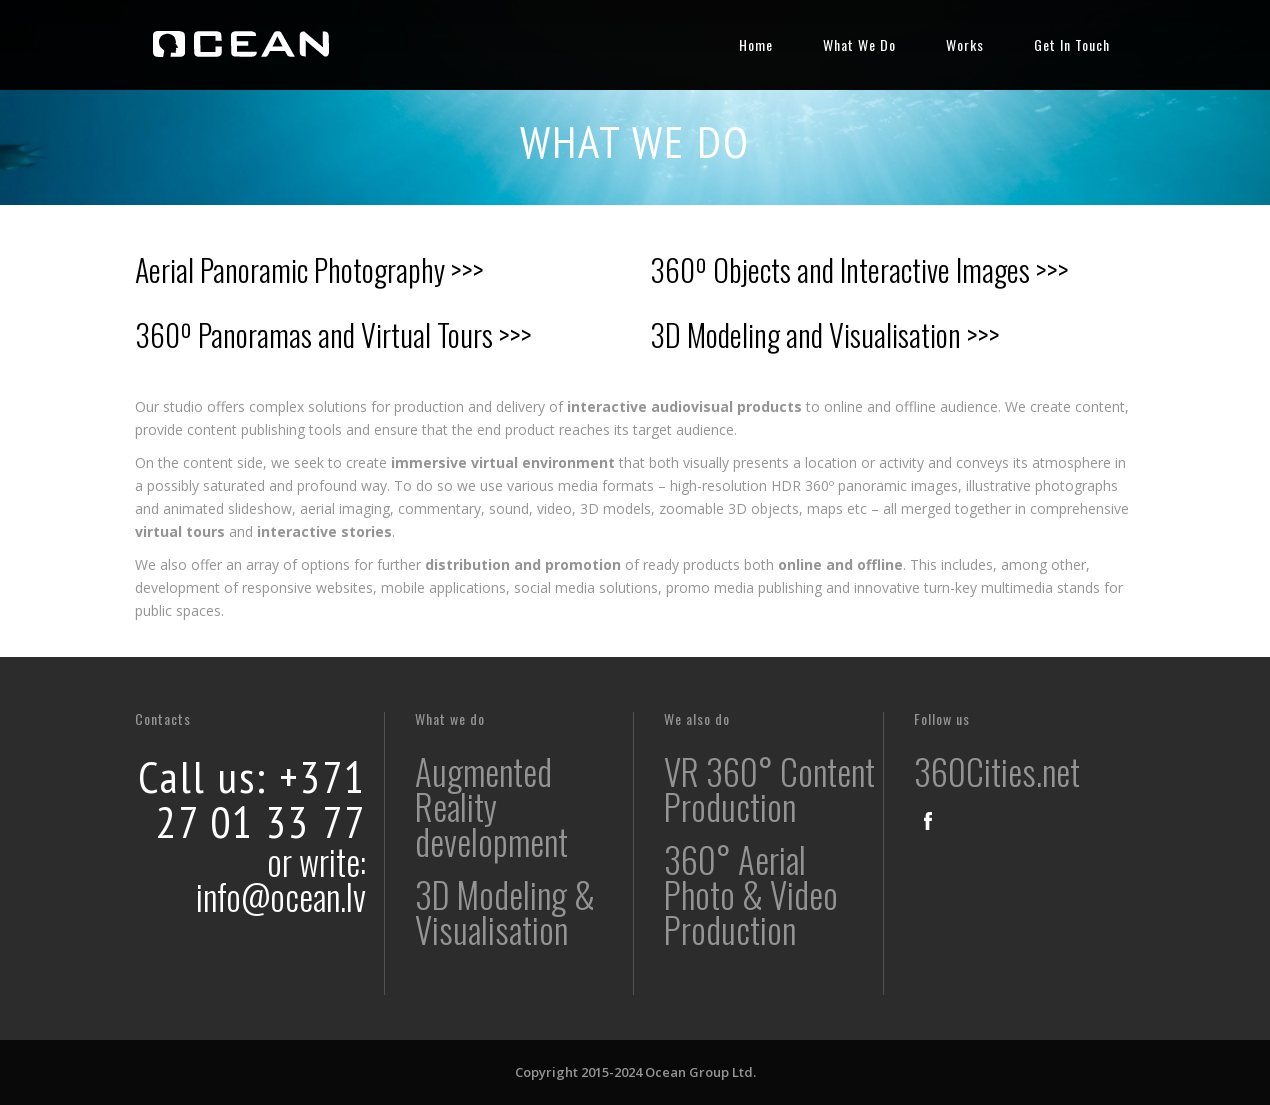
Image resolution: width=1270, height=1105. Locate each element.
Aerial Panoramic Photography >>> (309, 269)
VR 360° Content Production (769, 788)
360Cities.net (997, 771)
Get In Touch (1072, 44)
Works (965, 44)
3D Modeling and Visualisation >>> (825, 334)
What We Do (859, 44)
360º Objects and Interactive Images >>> (859, 269)
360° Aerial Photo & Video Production (751, 894)
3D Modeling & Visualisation (505, 911)
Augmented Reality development (491, 806)
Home (756, 44)
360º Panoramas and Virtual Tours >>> (333, 334)
